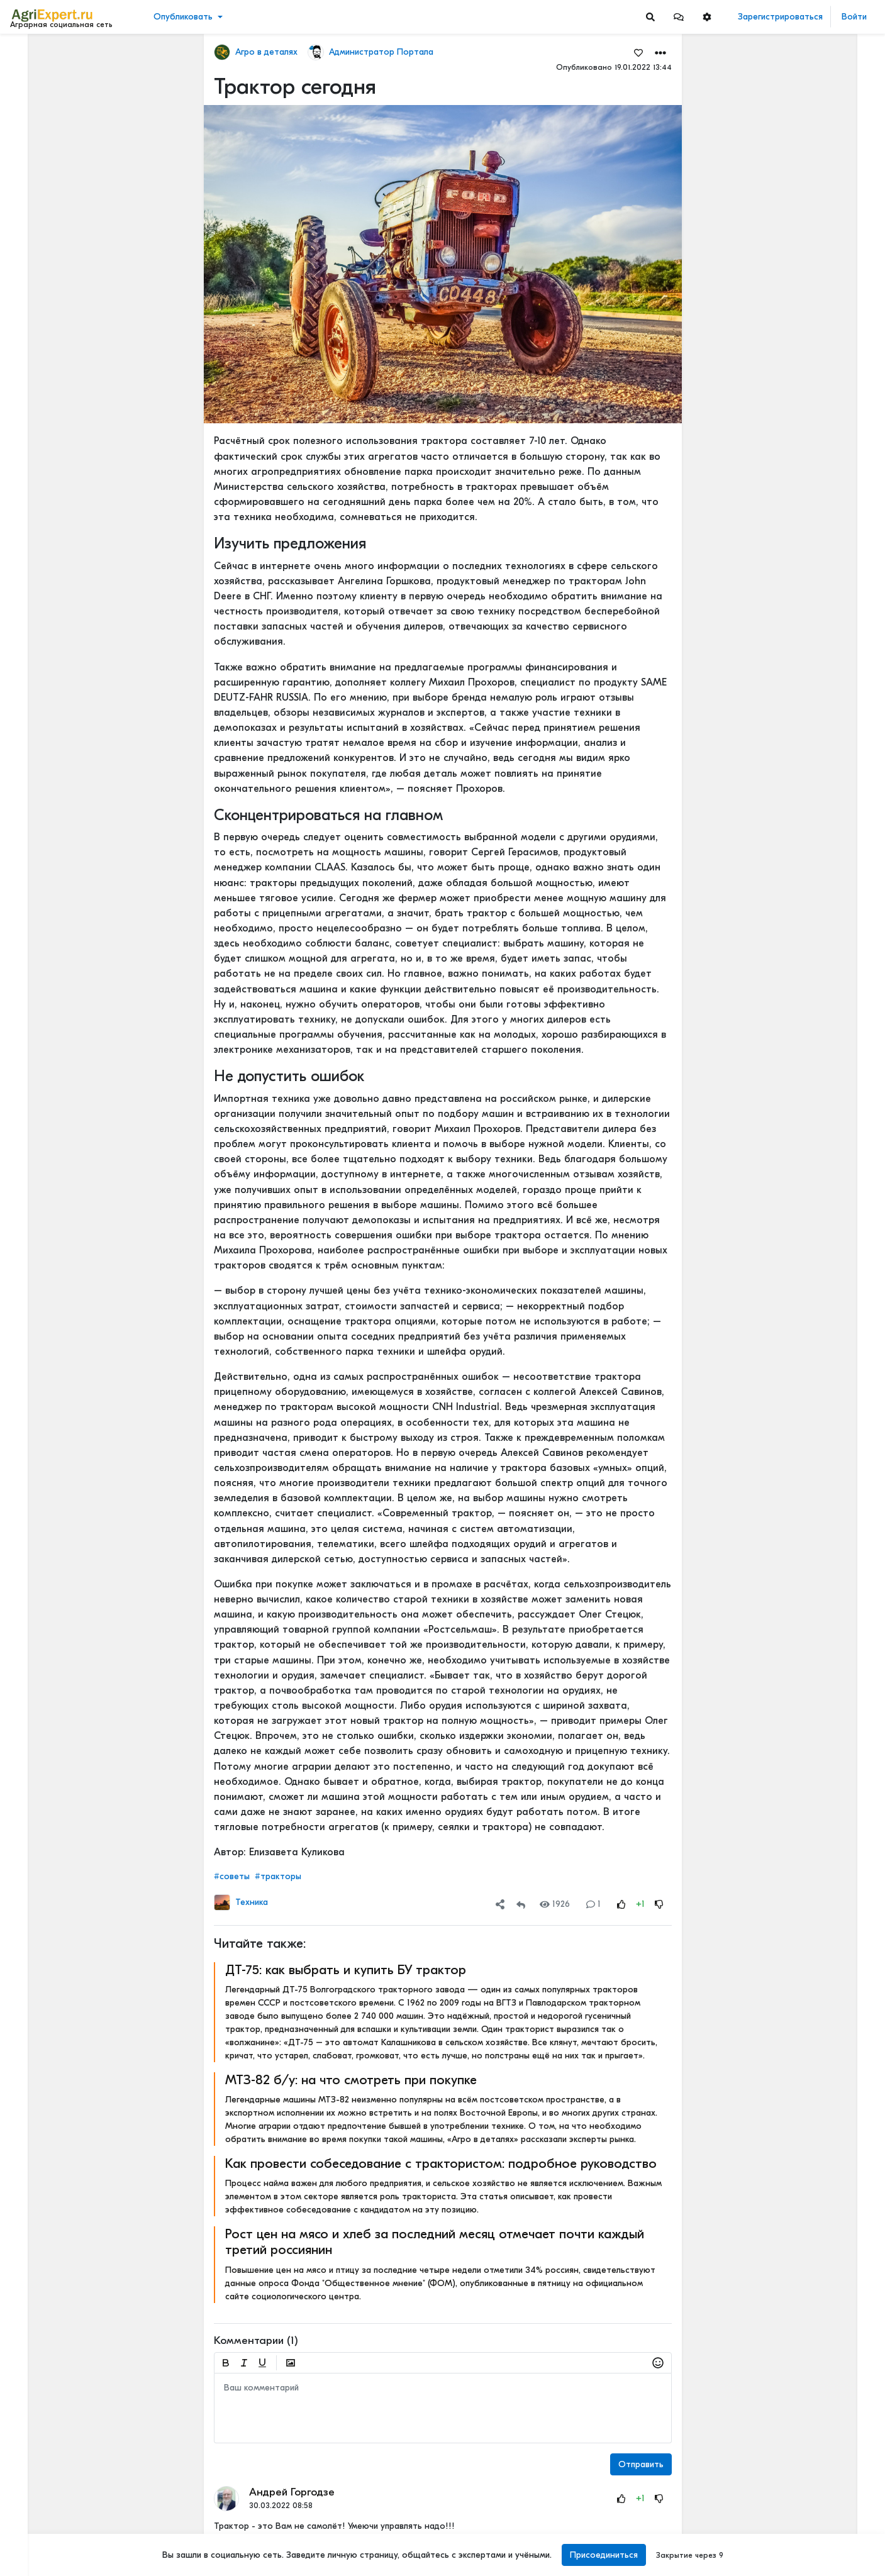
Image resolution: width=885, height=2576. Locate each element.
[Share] (500, 1904)
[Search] (650, 17)
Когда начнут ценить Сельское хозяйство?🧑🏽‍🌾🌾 (812, 2176)
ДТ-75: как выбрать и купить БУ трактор (345, 1969)
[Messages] (678, 17)
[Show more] (85, 289)
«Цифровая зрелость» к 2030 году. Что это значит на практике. (812, 1651)
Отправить (641, 2464)
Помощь (31, 2537)
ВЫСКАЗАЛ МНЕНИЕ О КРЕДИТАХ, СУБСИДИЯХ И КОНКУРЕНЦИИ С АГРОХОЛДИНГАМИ (812, 2259)
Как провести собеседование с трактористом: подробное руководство (441, 2163)
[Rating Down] (659, 1904)
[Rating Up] (621, 1904)
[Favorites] (638, 52)
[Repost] (521, 1904)
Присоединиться (604, 2555)
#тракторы (278, 1876)
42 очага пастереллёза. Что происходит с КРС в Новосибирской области (812, 605)
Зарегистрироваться (780, 16)
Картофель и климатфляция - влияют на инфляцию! (812, 2463)
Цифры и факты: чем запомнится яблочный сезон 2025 (812, 2034)
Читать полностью (783, 120)
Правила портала (49, 2498)
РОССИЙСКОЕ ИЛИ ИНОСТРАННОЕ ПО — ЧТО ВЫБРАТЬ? (812, 1189)
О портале (36, 2511)
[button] (678, 17)
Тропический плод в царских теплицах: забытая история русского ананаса (812, 394)
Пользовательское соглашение (73, 2484)
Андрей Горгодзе (292, 2492)
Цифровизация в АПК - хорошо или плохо (812, 1373)
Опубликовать (183, 16)
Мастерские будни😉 (791, 1046)
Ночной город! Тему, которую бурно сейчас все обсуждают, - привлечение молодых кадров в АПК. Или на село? (812, 2390)
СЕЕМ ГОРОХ (774, 908)
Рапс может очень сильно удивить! (812, 2093)
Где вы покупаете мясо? (797, 133)
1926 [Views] (555, 1904)
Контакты (33, 2524)
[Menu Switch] (74, 2565)
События (34, 112)
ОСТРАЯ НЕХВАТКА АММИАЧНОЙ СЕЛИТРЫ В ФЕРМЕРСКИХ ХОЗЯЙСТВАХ (812, 1106)
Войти (854, 16)
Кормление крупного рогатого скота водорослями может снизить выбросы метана (812, 2318)
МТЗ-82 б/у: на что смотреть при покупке (351, 2079)
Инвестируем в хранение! (801, 533)
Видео (29, 92)
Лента (29, 53)
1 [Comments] (593, 1904)
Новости (34, 73)
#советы (232, 1876)
